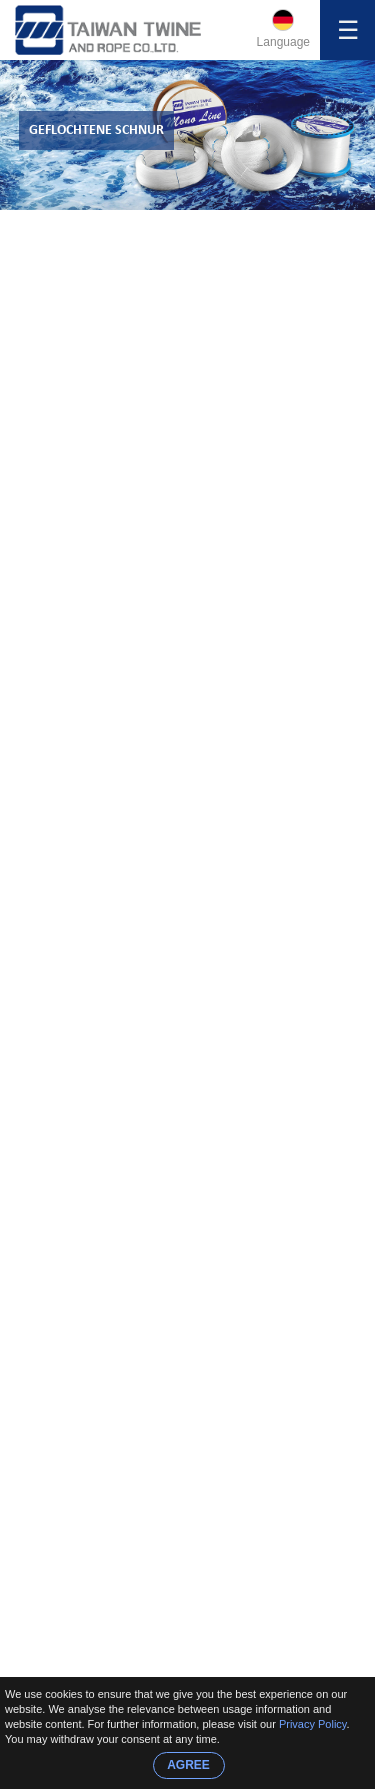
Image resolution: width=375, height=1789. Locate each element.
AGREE (188, 1765)
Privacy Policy (313, 1724)
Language (283, 42)
